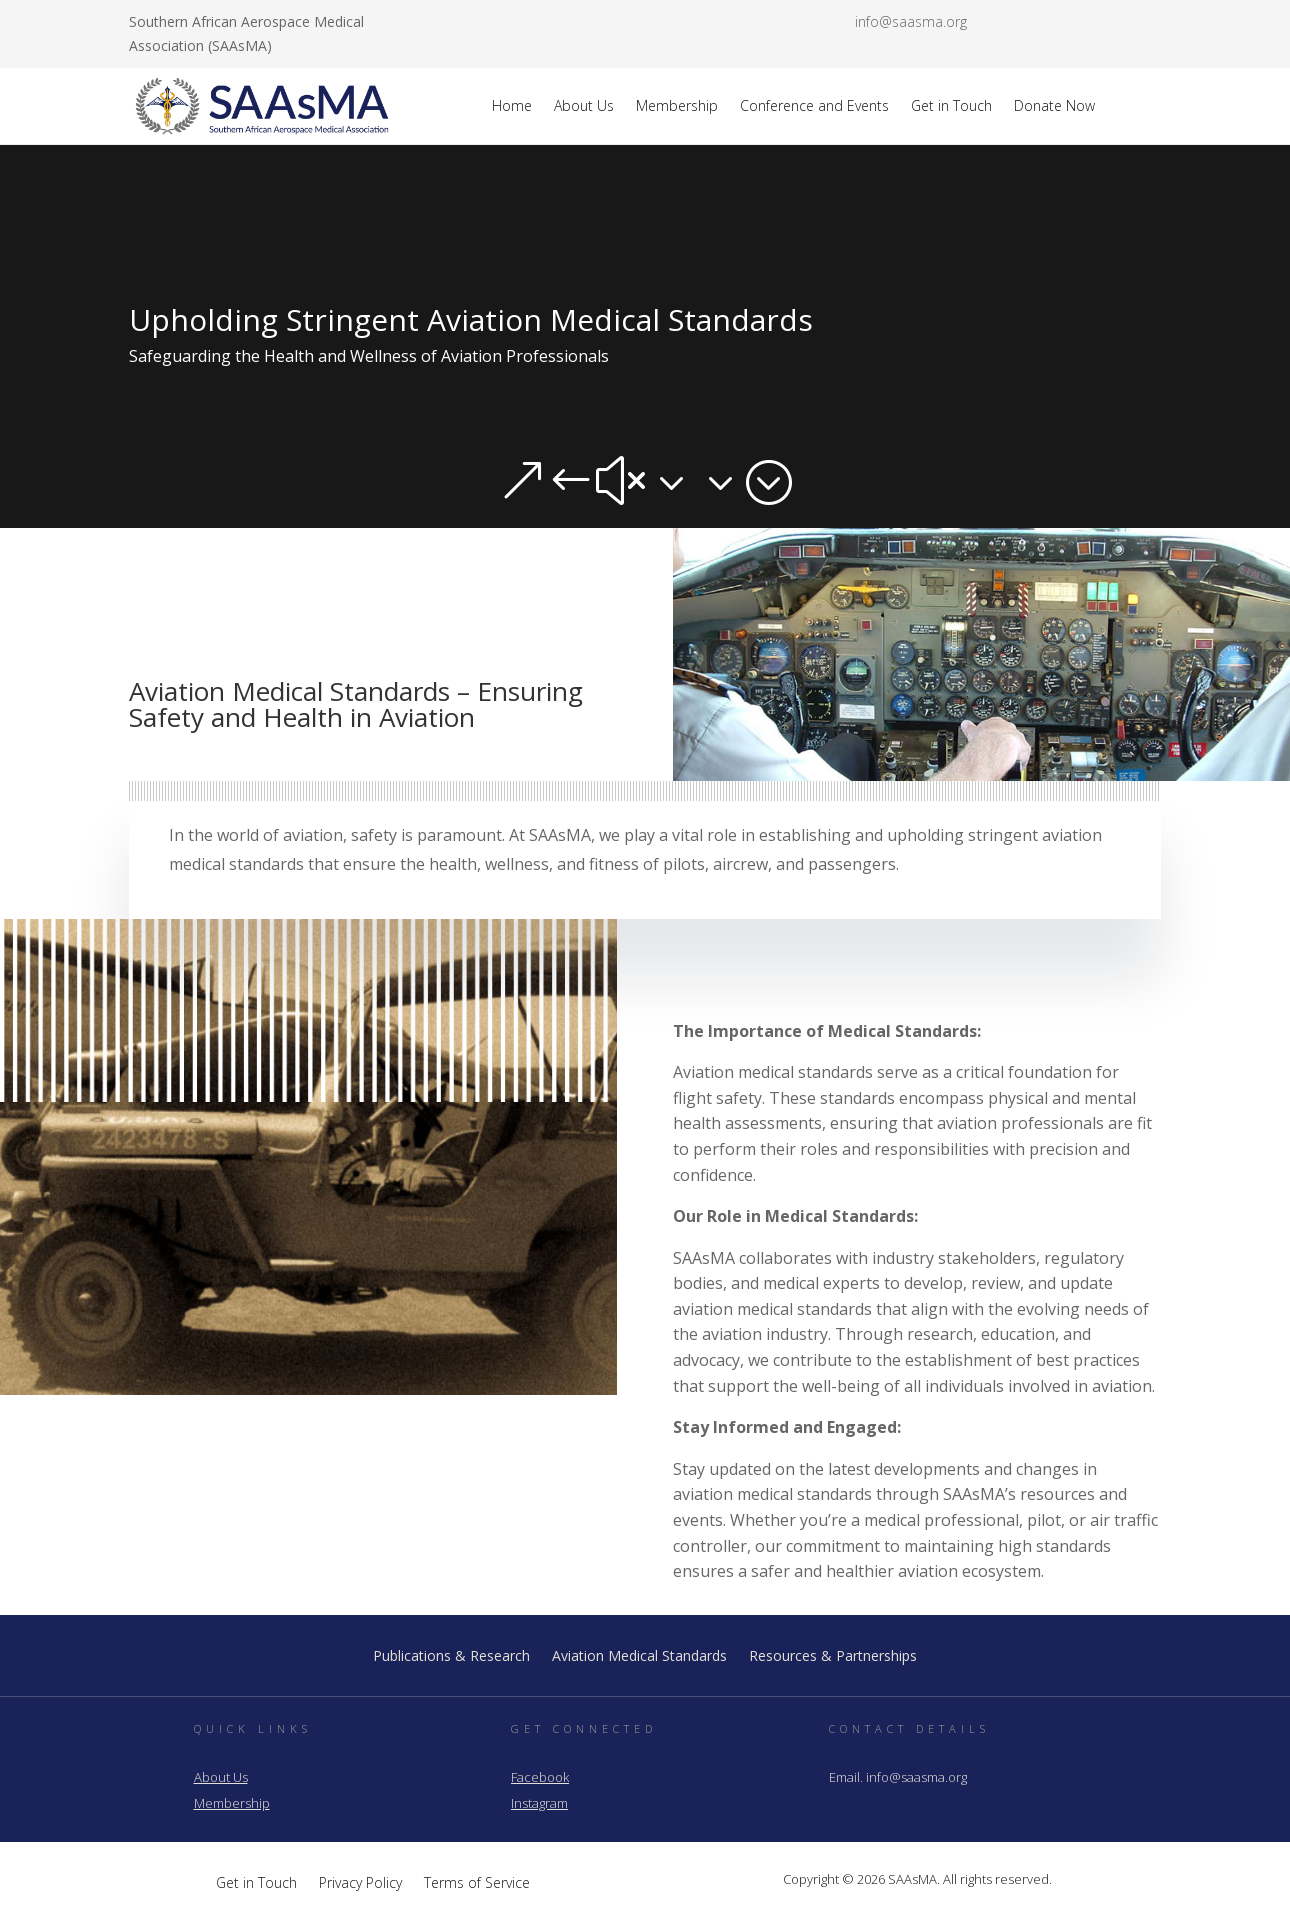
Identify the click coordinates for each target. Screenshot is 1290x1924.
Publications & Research (451, 1657)
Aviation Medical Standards (639, 1657)
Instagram (539, 1803)
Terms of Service (477, 1881)
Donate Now (1054, 105)
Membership (677, 105)
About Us (584, 105)
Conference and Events (814, 105)
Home (512, 105)
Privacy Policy (360, 1881)
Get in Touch (951, 105)
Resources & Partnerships (833, 1657)
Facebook (540, 1777)
